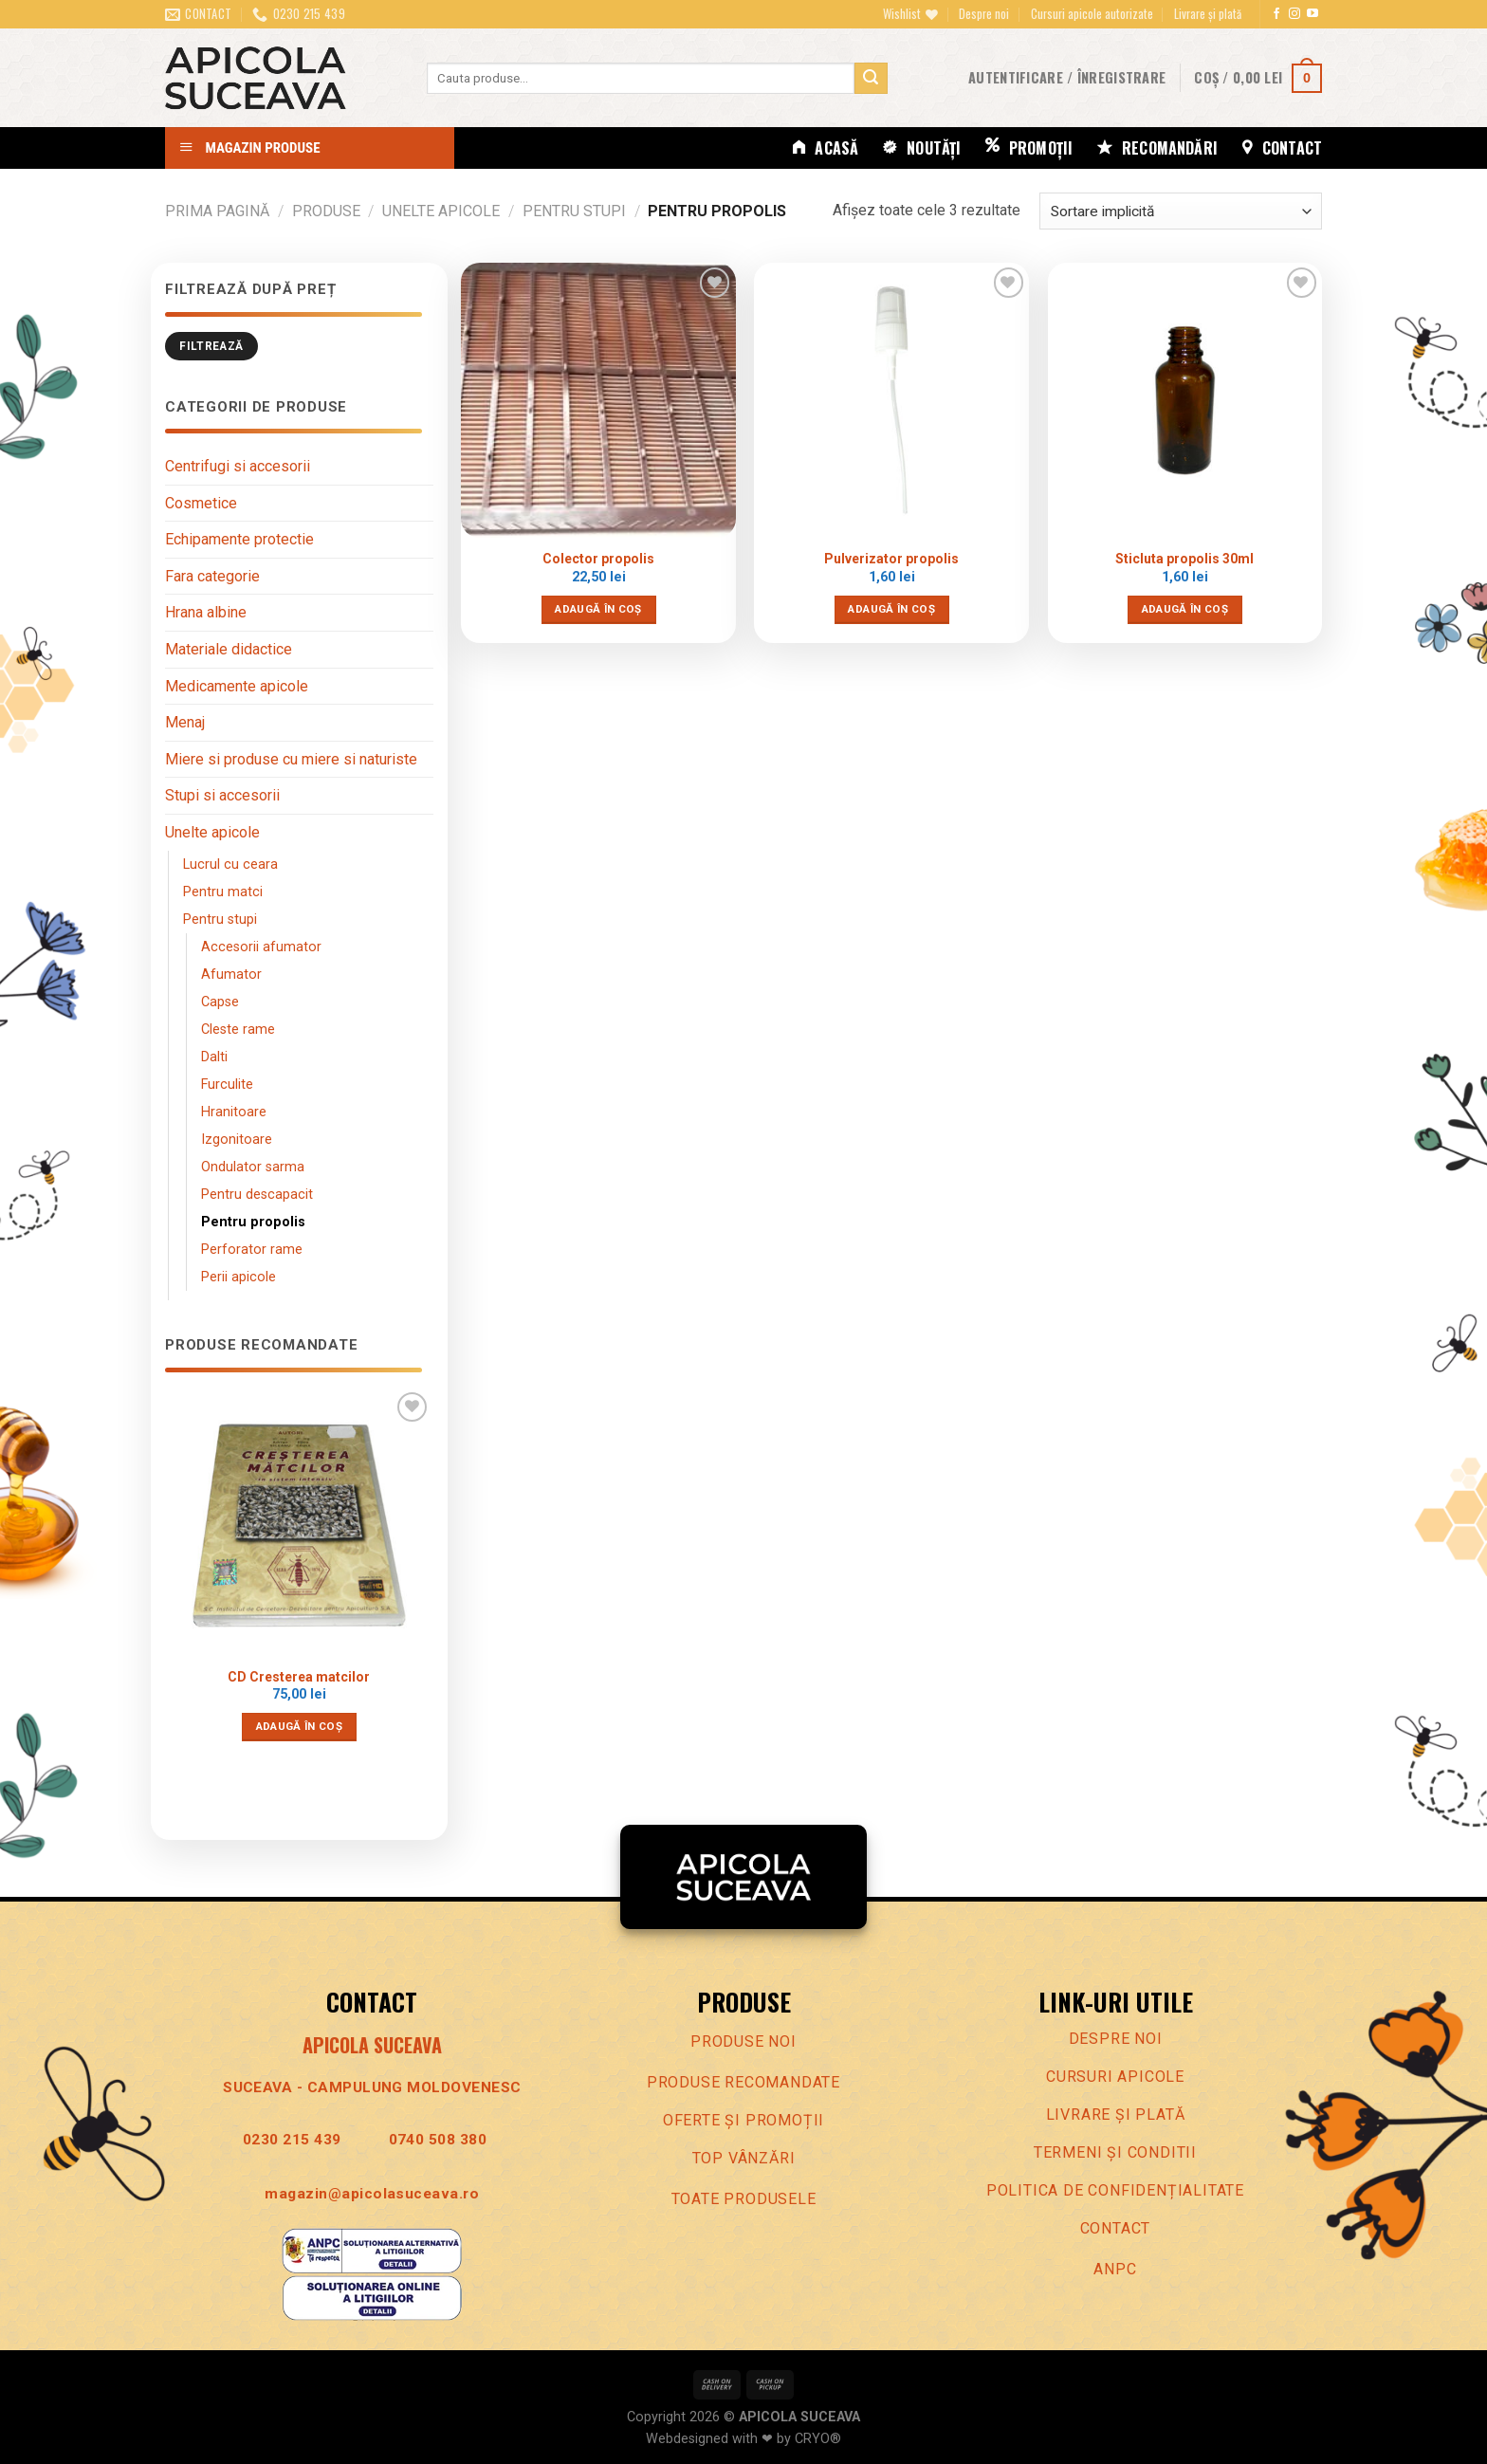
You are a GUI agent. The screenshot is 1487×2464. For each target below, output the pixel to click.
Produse (326, 211)
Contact (1115, 2228)
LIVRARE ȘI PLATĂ (1115, 2114)
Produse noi (743, 2041)
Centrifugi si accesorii (237, 466)
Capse (220, 1002)
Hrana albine (206, 612)
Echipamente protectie (239, 539)
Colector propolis (598, 558)
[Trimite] (870, 79)
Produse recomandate (743, 2082)
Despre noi (984, 14)
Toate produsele (744, 2199)
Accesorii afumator (261, 947)
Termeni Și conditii (1115, 2152)
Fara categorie (212, 576)
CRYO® (818, 2439)
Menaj (185, 722)
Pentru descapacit (257, 1194)
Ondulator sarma (252, 1167)
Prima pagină (217, 211)
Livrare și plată (1207, 14)
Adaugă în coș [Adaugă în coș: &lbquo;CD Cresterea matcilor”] (299, 1726)
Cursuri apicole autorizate (1092, 14)
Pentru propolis (253, 1222)
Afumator (231, 974)
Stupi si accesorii (222, 795)
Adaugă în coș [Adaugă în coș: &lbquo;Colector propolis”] (598, 609)
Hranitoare (233, 1112)
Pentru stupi (574, 211)
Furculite (227, 1084)
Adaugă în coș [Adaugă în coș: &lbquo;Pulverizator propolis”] (891, 609)
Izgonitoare (236, 1139)
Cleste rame (238, 1029)
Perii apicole (238, 1277)
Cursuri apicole (1115, 2077)
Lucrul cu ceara (230, 864)
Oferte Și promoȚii (743, 2120)
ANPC (1114, 2269)
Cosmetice (201, 503)
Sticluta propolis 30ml (1184, 558)
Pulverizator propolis (891, 558)
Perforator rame (252, 1249)
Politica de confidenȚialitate (1115, 2190)
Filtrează (211, 346)
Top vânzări (744, 2158)
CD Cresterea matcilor (299, 1676)
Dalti (214, 1057)
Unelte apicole (441, 211)
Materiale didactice (228, 649)
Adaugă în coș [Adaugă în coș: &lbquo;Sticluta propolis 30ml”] (1185, 609)
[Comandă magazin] (1180, 211)
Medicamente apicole (236, 686)
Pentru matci (223, 892)
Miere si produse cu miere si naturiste (291, 759)
